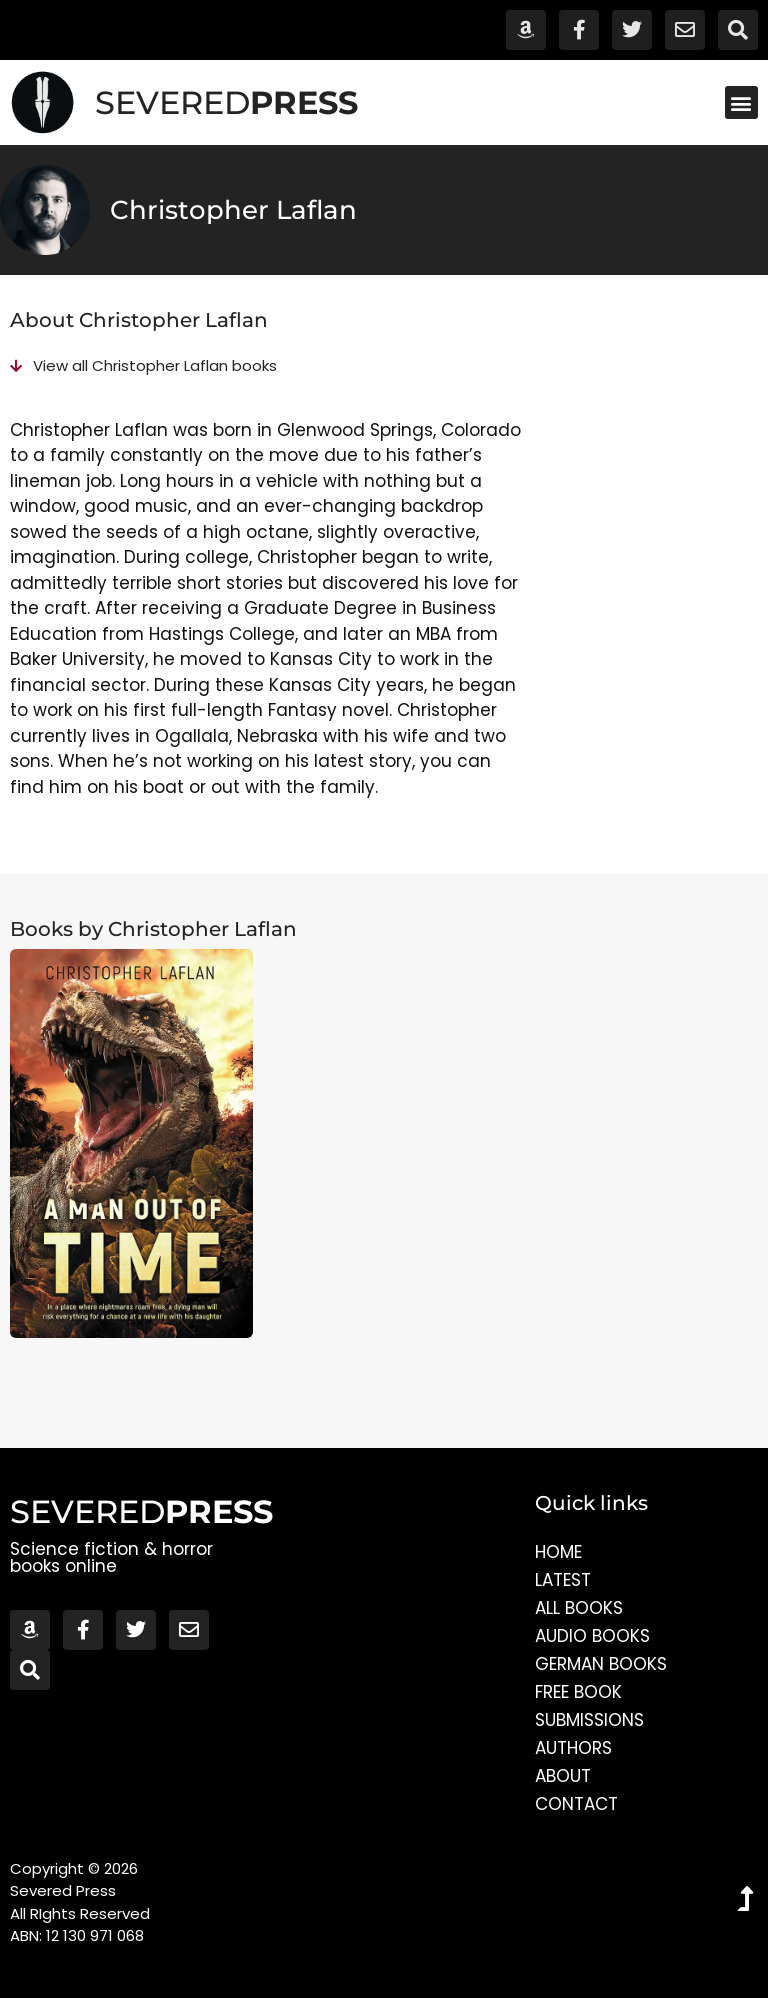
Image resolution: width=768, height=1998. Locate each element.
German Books (601, 1664)
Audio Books (592, 1636)
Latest (563, 1580)
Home (558, 1552)
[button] (741, 102)
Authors (573, 1748)
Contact (576, 1804)
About (563, 1776)
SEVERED (226, 102)
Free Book (578, 1692)
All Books (579, 1608)
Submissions (589, 1720)
